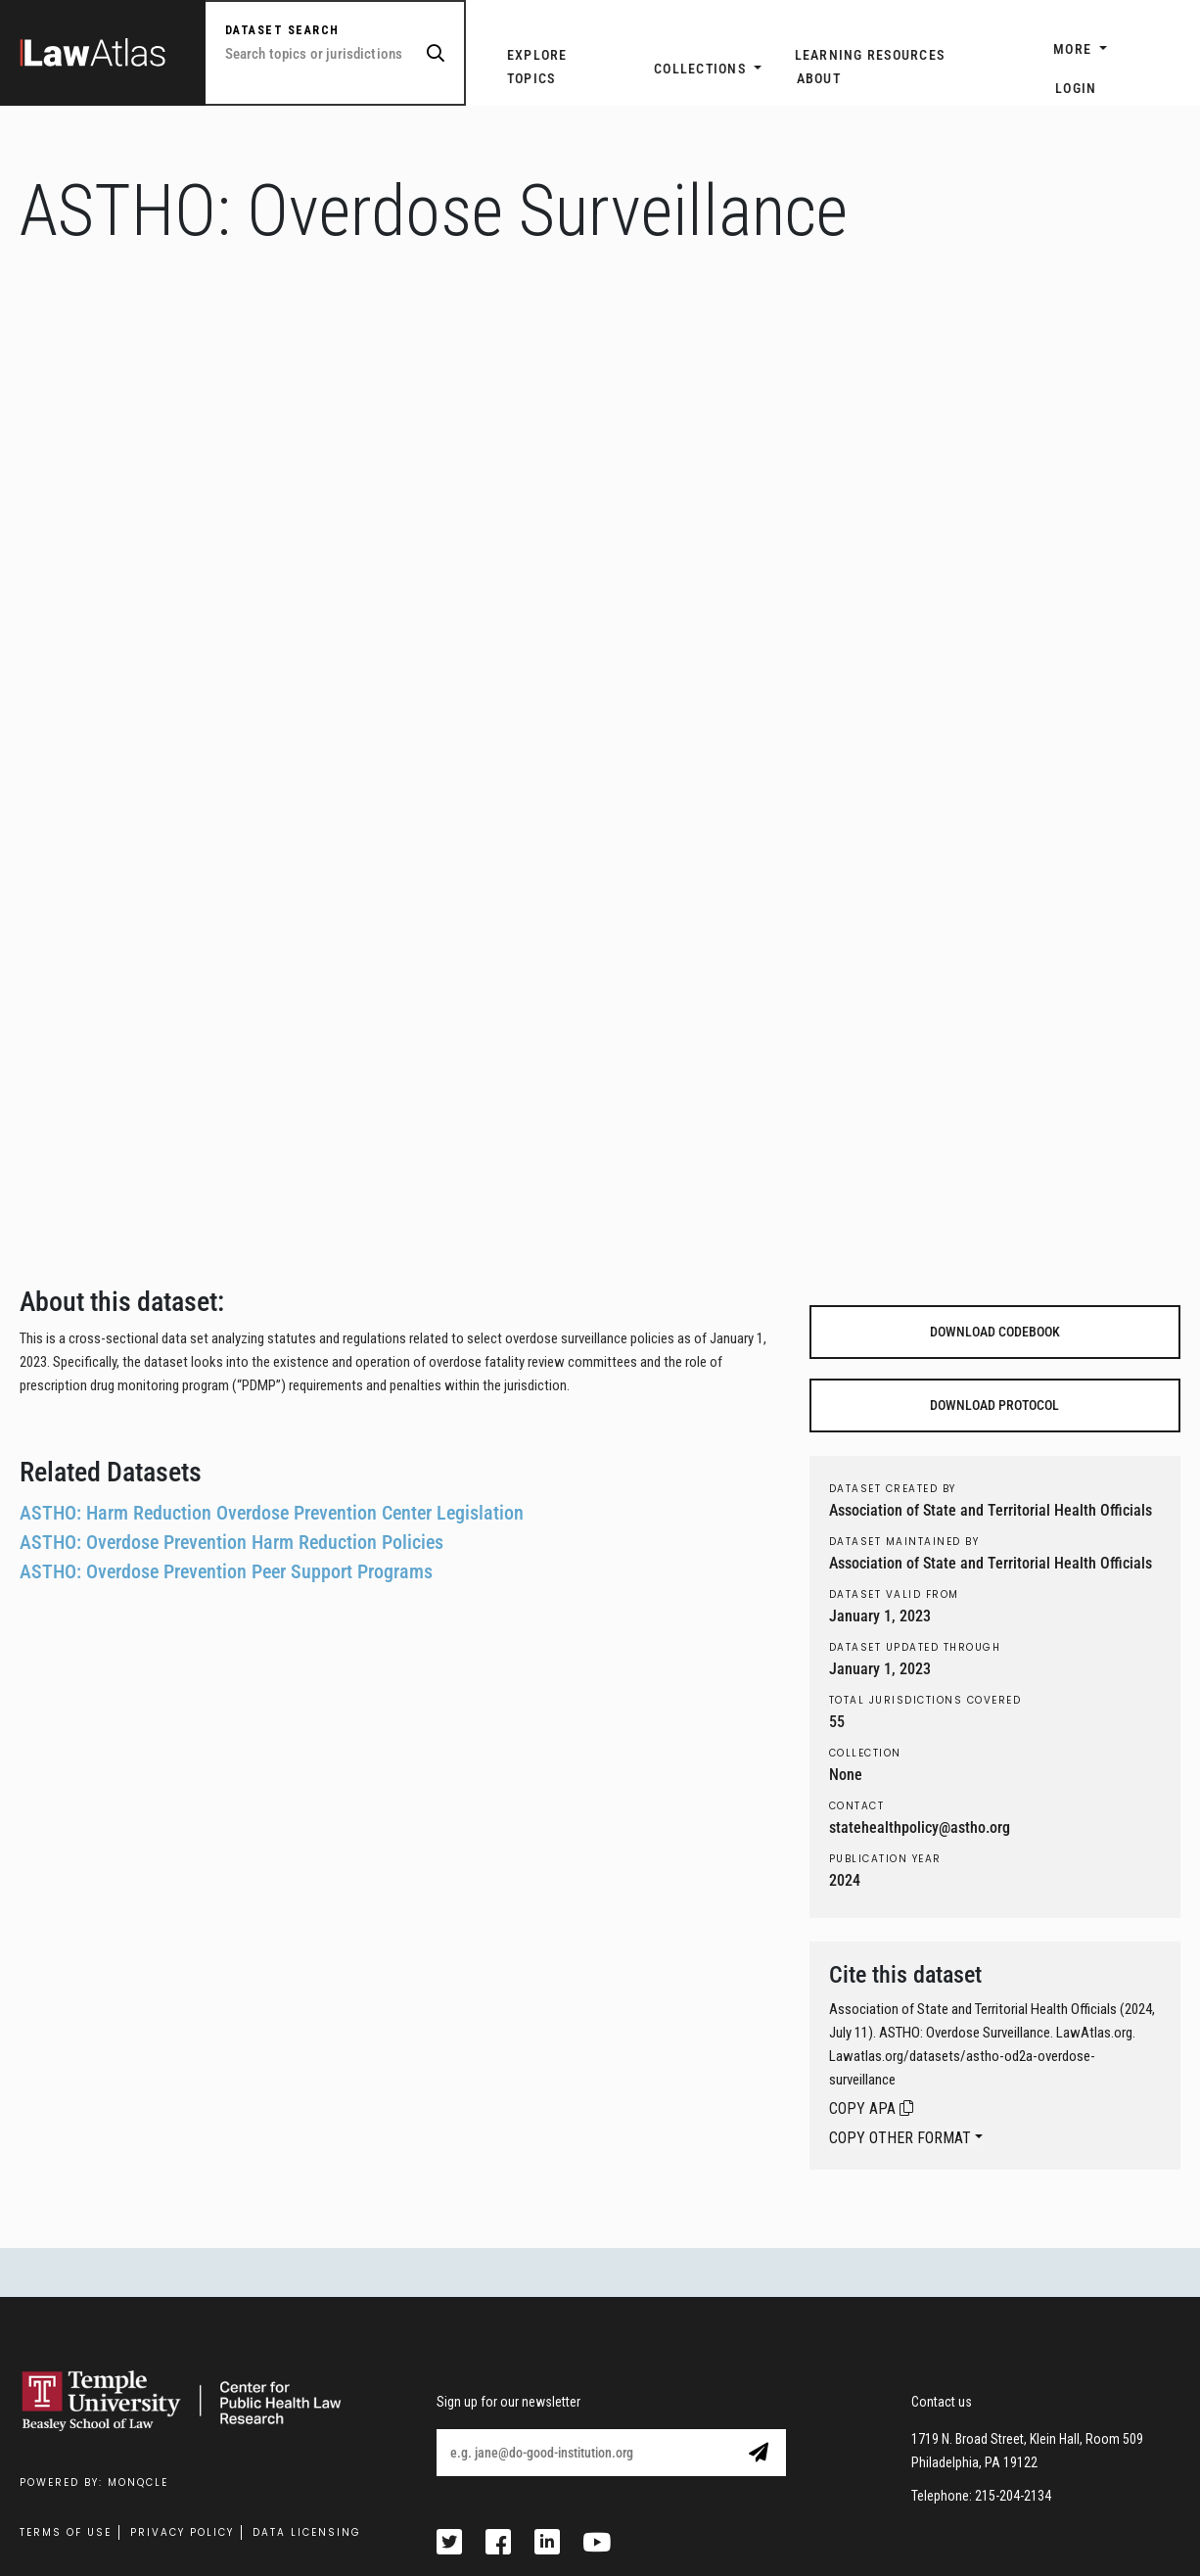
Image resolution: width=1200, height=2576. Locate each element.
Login (1075, 88)
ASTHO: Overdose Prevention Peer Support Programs (226, 1571)
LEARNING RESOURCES (870, 55)
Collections (702, 68)
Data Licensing (307, 2532)
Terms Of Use (66, 2532)
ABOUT (819, 78)
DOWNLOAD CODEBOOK (995, 1331)
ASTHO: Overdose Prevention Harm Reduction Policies (231, 1542)
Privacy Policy (182, 2532)
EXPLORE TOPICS (537, 66)
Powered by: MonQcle (94, 2482)
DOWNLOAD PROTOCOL (994, 1405)
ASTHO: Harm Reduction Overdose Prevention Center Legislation (272, 1512)
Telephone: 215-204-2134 (981, 2496)
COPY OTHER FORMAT (900, 2138)
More (1074, 49)
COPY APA (871, 2108)
